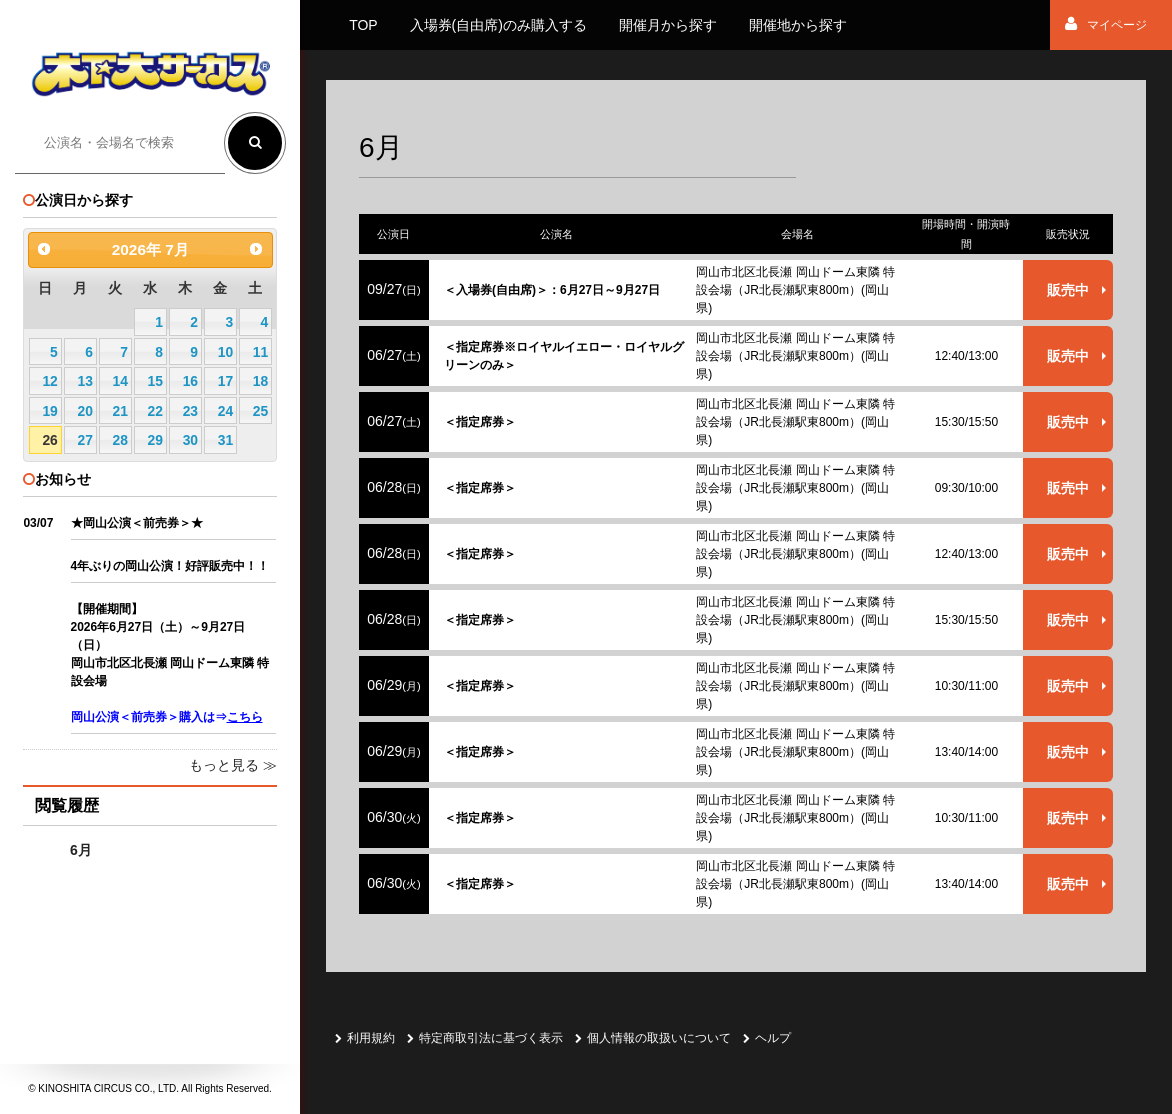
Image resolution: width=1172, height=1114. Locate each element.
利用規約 (365, 1038)
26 (49, 440)
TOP (363, 25)
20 (84, 411)
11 (260, 352)
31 (225, 440)
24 (225, 411)
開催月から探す (668, 25)
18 (260, 381)
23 (190, 411)
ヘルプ (767, 1038)
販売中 (1068, 290)
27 (84, 440)
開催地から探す (798, 25)
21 (120, 411)
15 (155, 381)
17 (225, 381)
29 (155, 440)
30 (190, 440)
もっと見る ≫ (233, 765)
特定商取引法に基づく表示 (485, 1038)
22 (155, 411)
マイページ (1106, 25)
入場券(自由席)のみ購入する (498, 25)
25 (260, 411)
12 (49, 381)
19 (49, 411)
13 (84, 381)
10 (225, 352)
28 (120, 440)
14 (120, 381)
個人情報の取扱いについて (653, 1038)
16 (190, 381)
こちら (245, 717)
